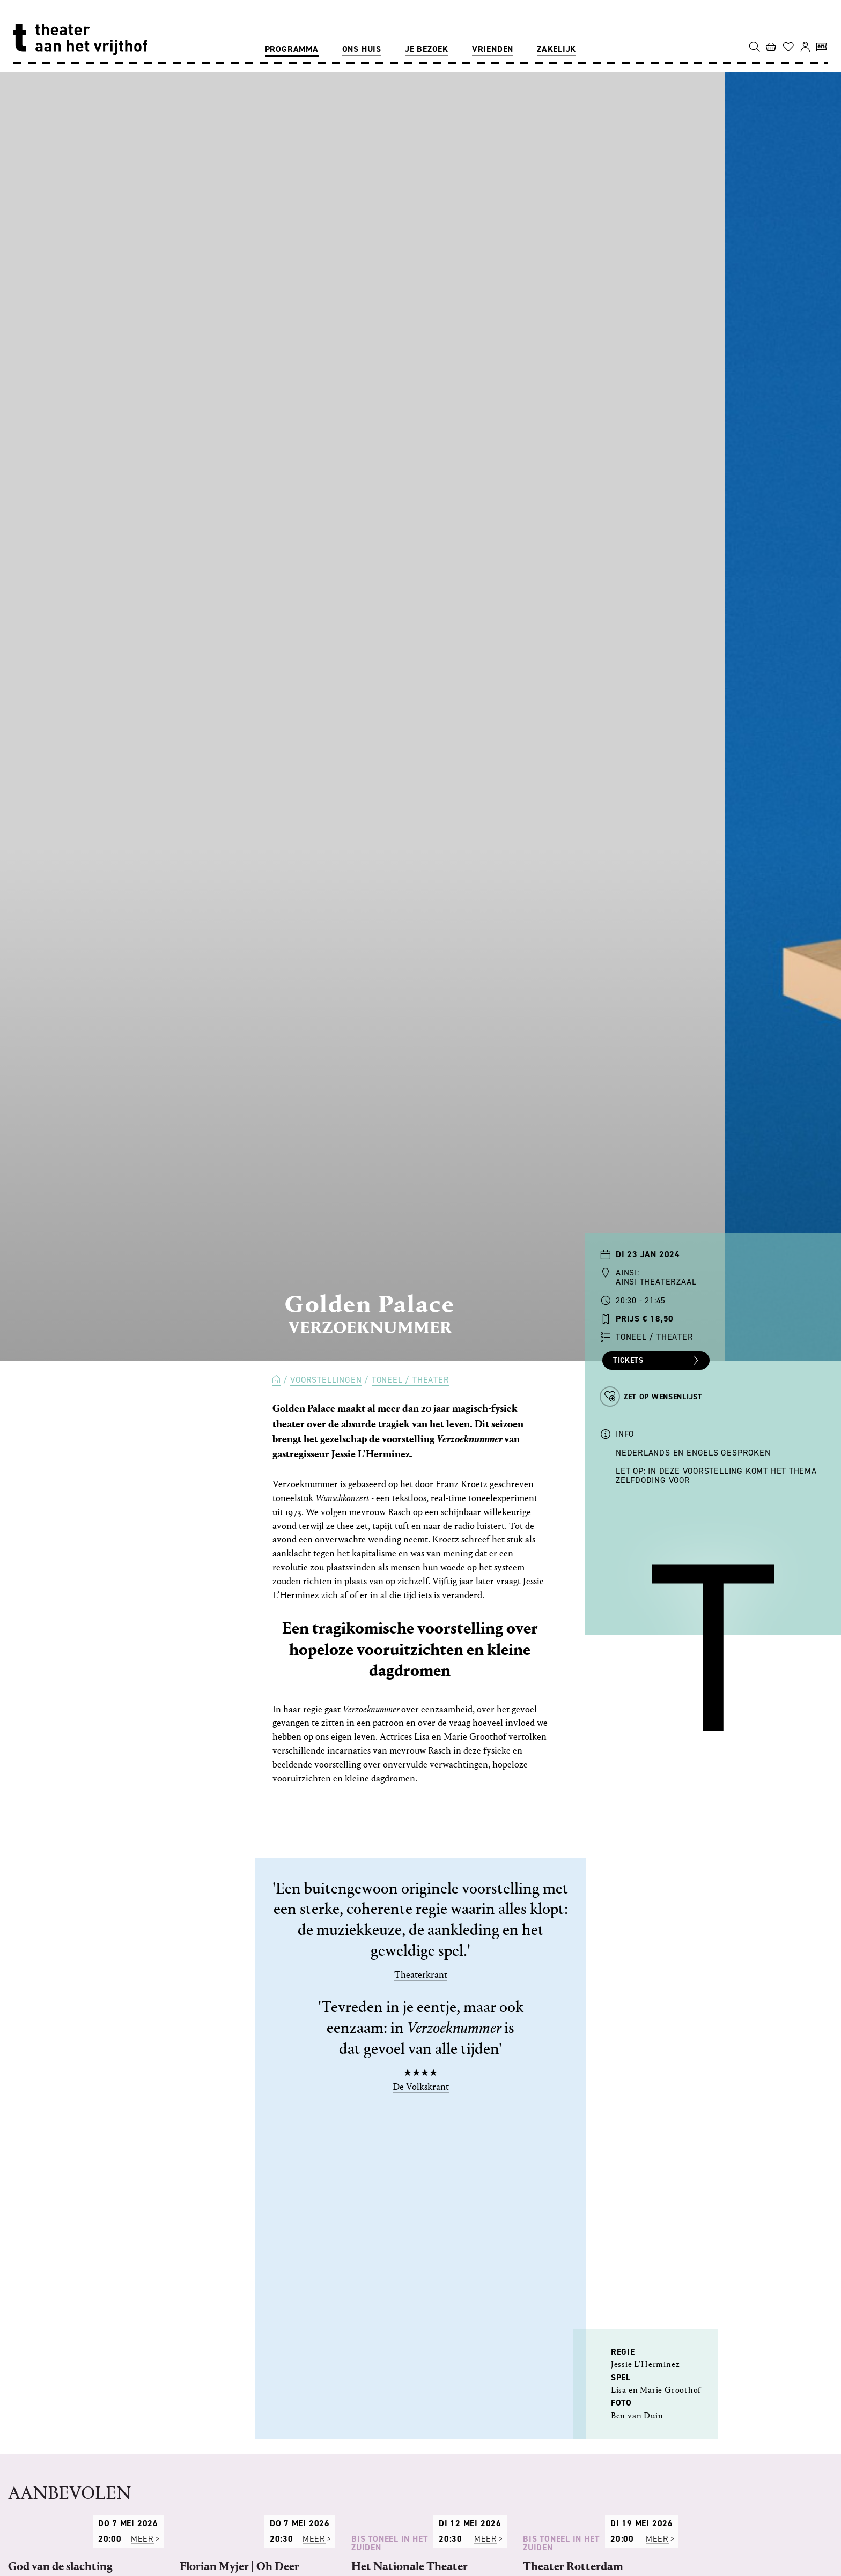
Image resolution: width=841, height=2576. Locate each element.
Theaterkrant (420, 1974)
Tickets (657, 1360)
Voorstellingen (326, 1379)
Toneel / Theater (410, 1379)
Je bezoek (426, 49)
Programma (292, 49)
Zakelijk (556, 49)
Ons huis (361, 49)
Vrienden (492, 49)
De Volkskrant (421, 2086)
